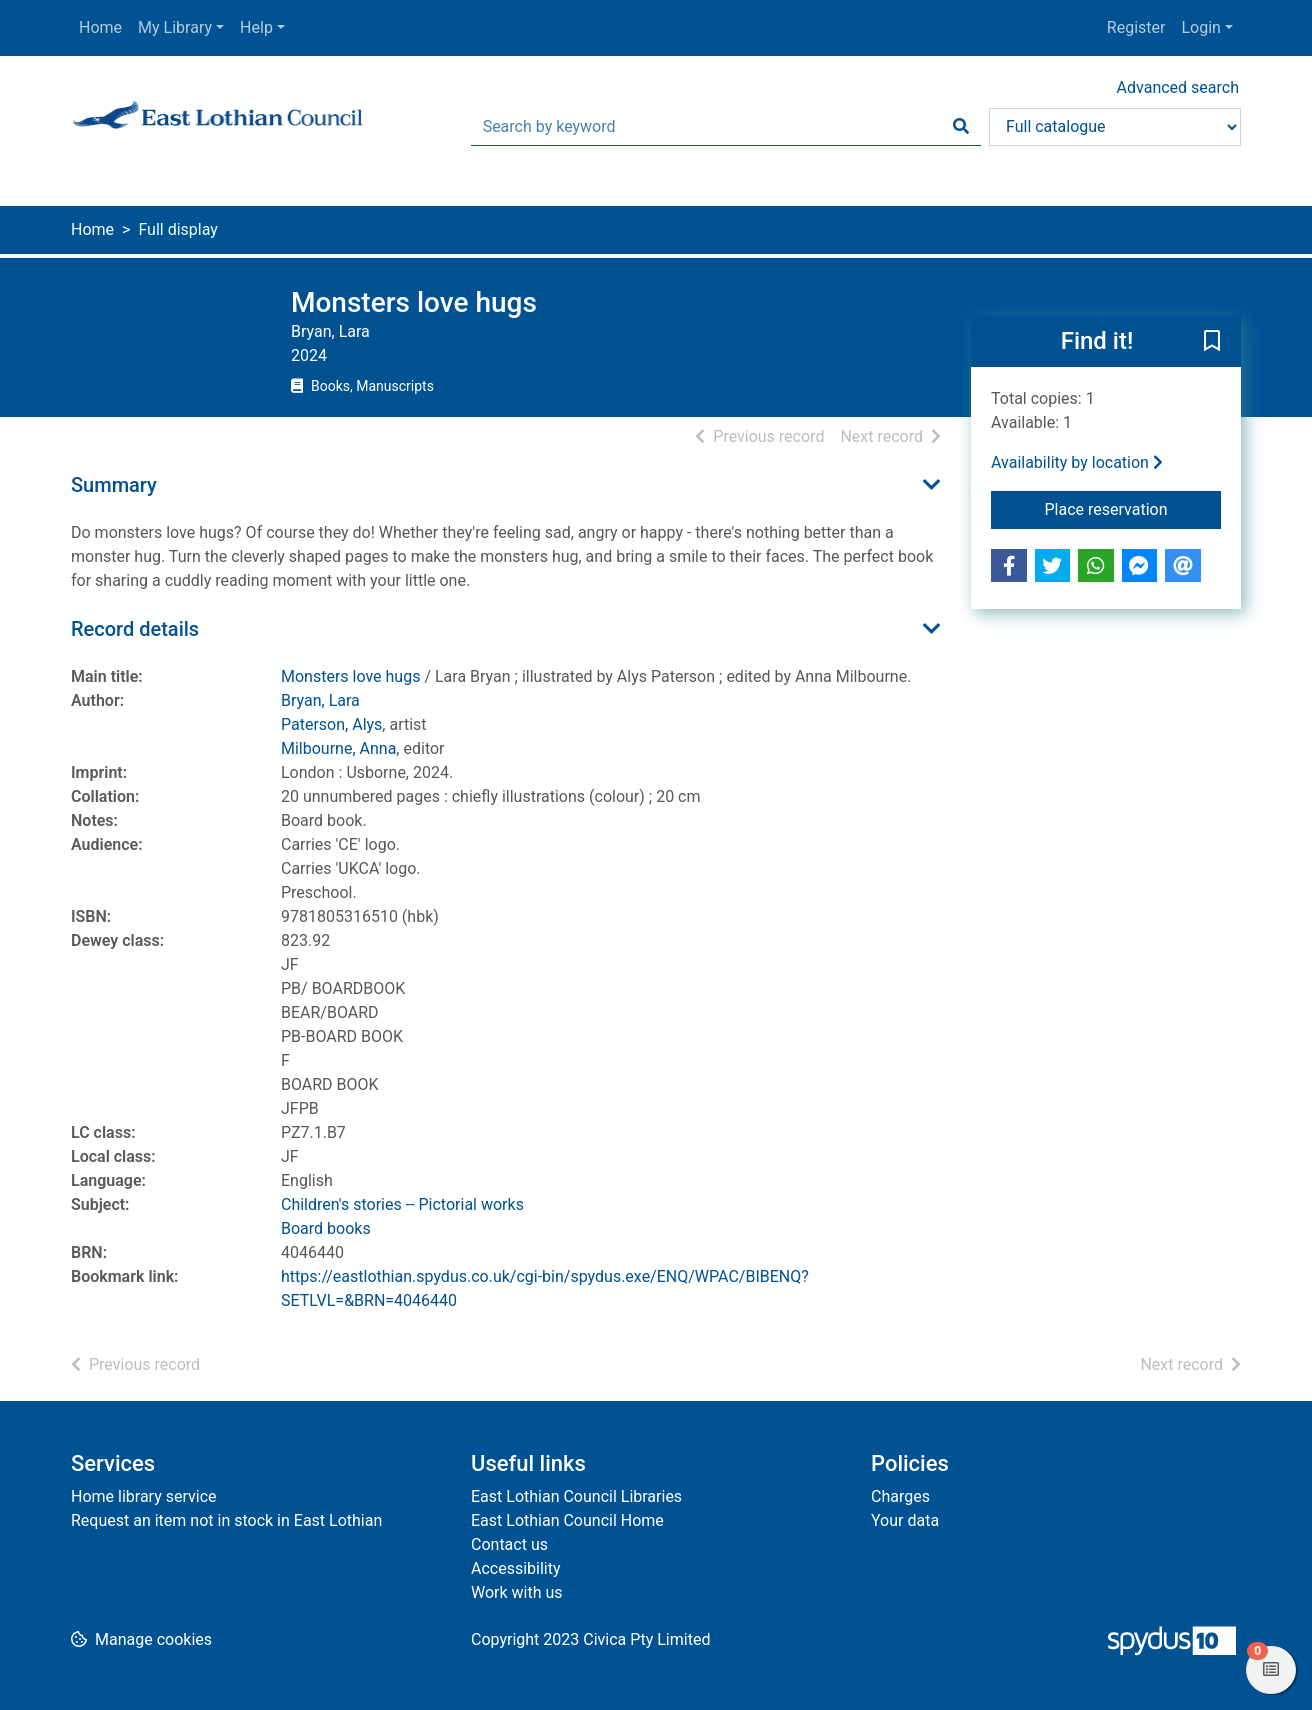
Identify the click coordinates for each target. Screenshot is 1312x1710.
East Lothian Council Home (567, 1520)
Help (256, 27)
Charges (900, 1496)
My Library (175, 27)
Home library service (144, 1496)
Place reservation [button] (1133, 508)
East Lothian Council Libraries (576, 1496)
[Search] (961, 127)
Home (100, 27)
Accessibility (516, 1568)
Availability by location (1077, 462)
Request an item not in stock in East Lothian (226, 1520)
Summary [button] (114, 485)
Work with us (517, 1592)
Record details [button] (135, 629)
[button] (1212, 342)
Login (1200, 27)
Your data (905, 1520)
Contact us (509, 1544)
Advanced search (1178, 87)
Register (1136, 27)
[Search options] (1115, 127)
